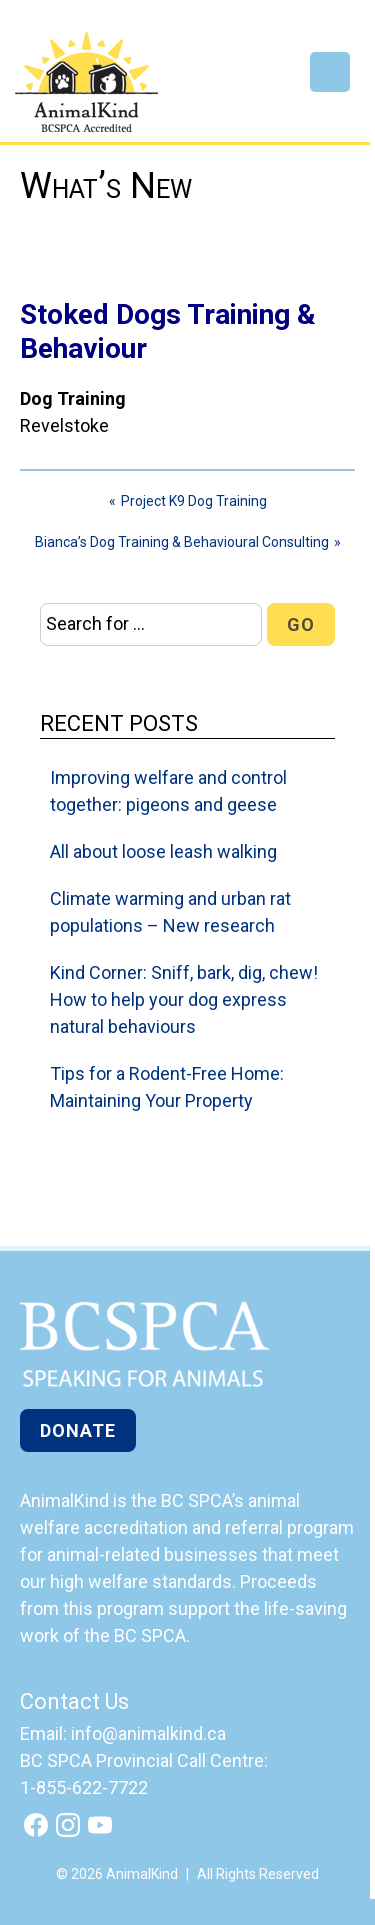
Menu (330, 72)
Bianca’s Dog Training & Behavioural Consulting (182, 542)
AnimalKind (86, 82)
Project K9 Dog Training (194, 501)
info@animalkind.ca (148, 1733)
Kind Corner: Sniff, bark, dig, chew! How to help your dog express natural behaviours (184, 999)
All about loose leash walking (163, 851)
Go (301, 624)
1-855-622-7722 (84, 1787)
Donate (78, 1430)
